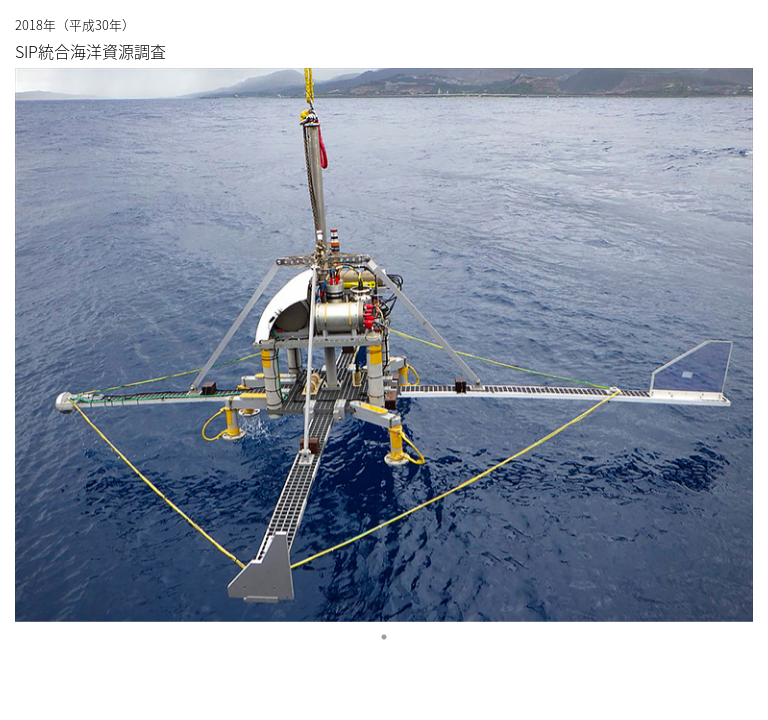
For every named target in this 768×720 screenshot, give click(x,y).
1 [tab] (384, 637)
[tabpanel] (384, 345)
